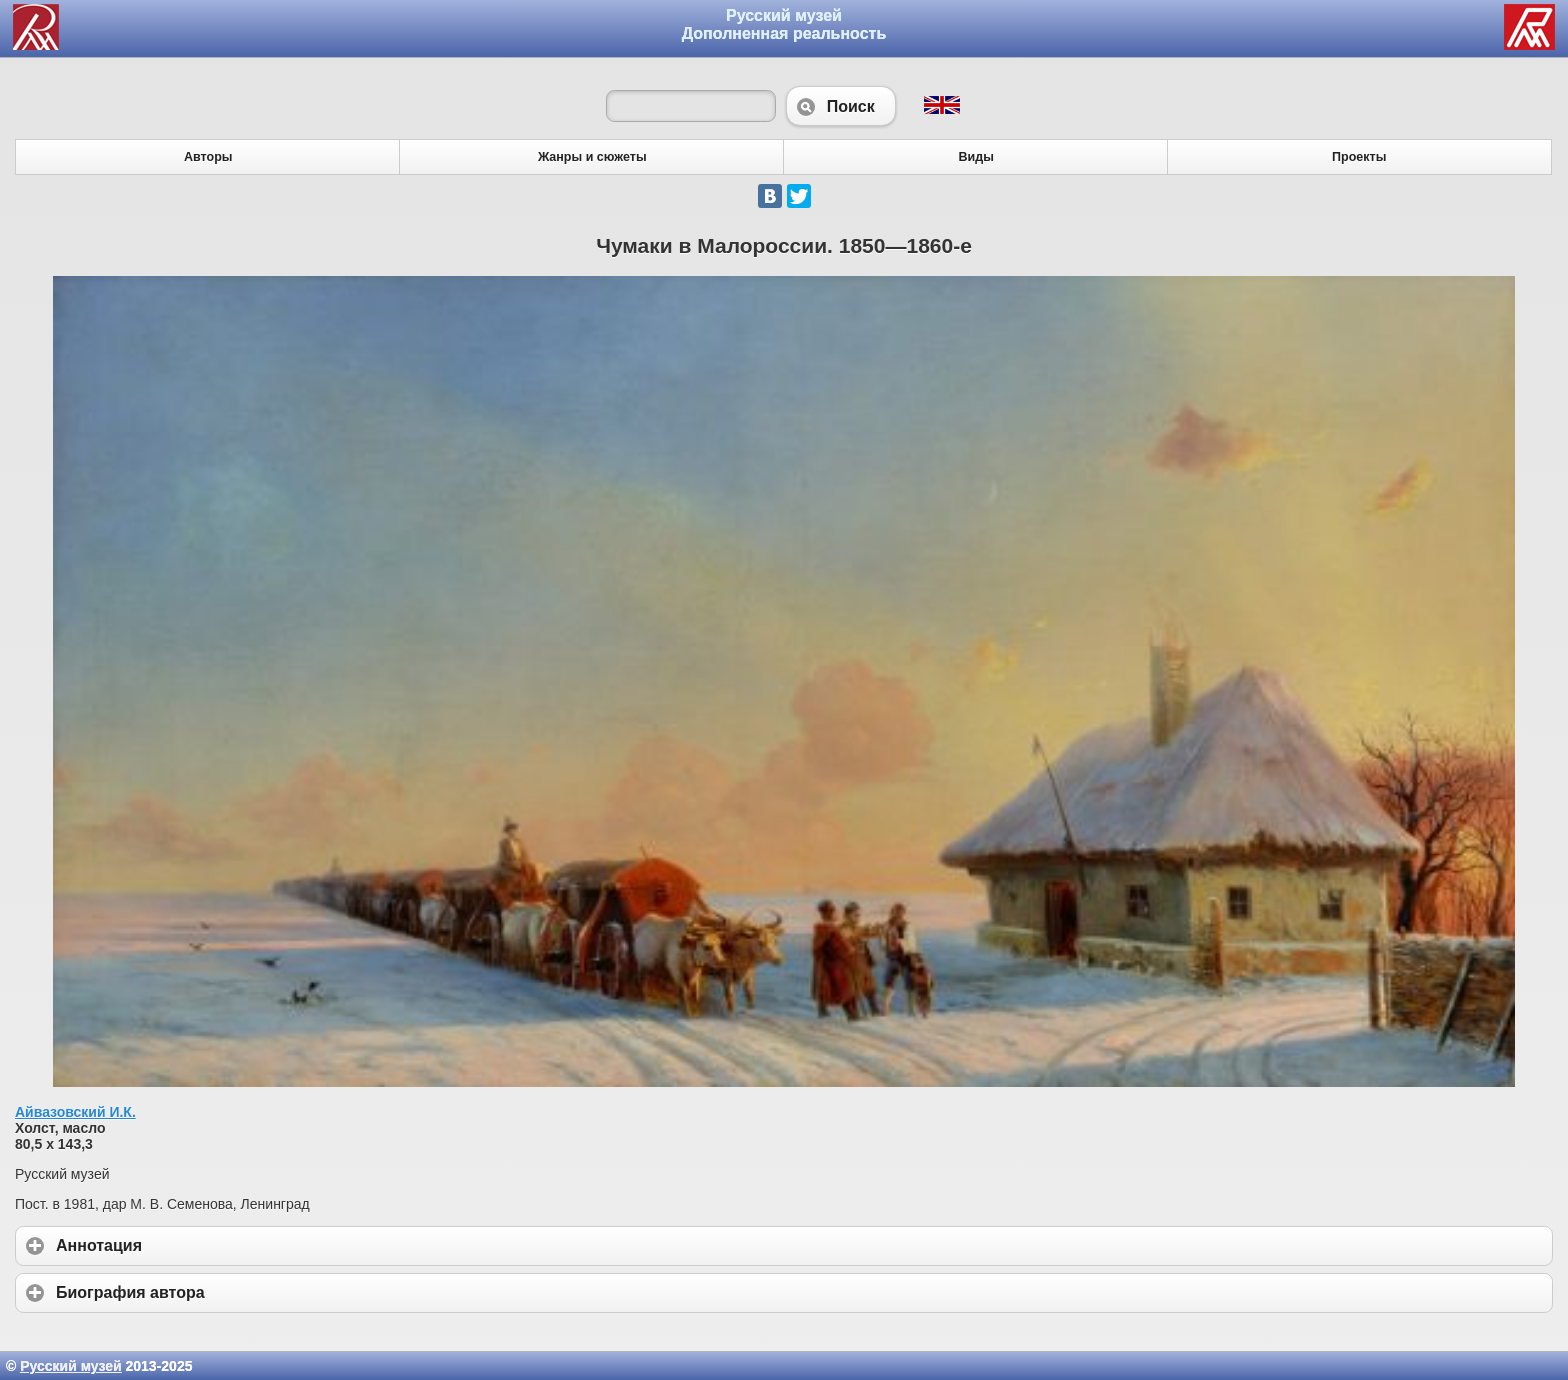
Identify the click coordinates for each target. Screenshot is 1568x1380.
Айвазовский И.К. (75, 1112)
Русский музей (70, 1366)
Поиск (841, 106)
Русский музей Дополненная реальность (784, 24)
